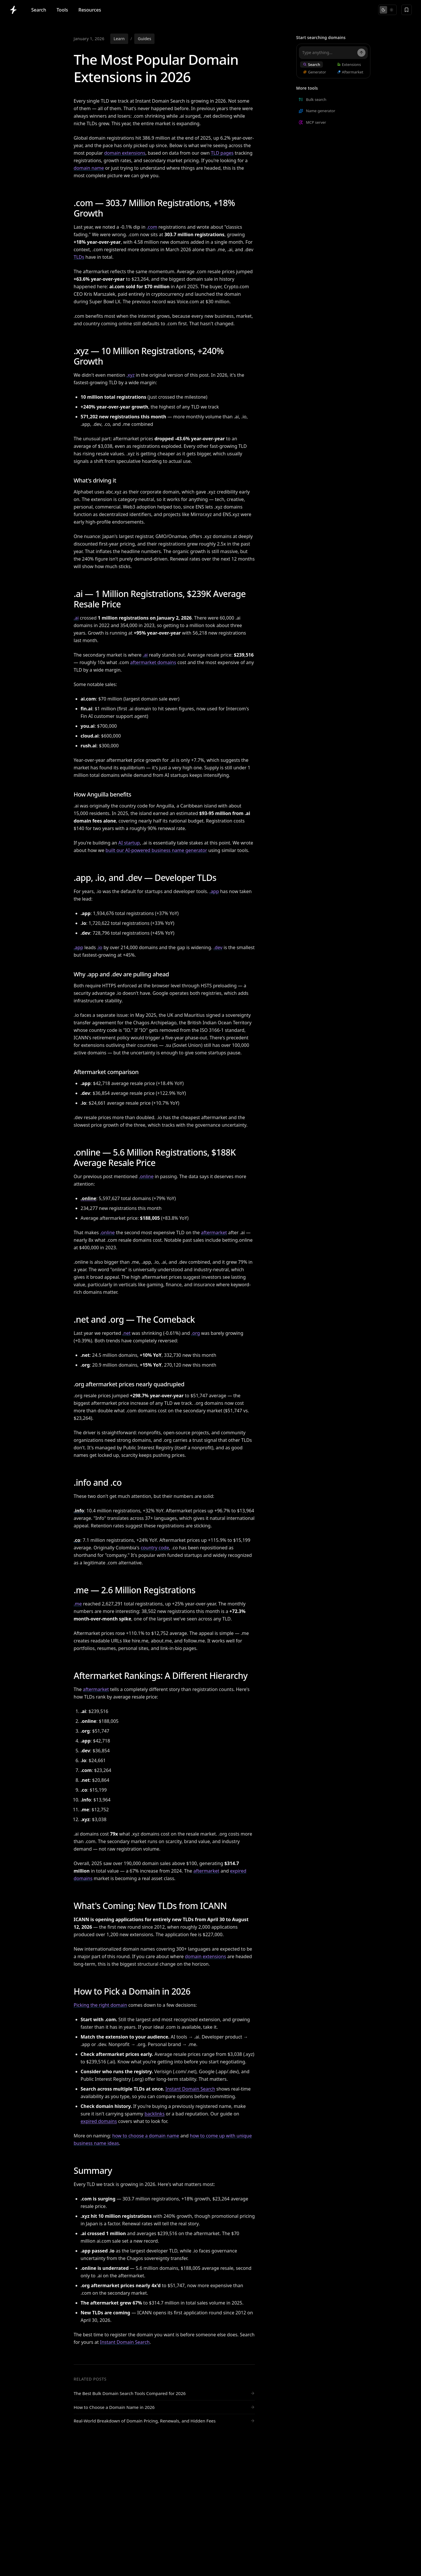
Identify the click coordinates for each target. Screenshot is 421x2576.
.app (214, 891)
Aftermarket (350, 72)
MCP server (312, 122)
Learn (119, 38)
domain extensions (125, 153)
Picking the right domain (100, 2005)
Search (38, 10)
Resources (89, 10)
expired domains (99, 2121)
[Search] (361, 53)
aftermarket (214, 1232)
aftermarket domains (153, 662)
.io (99, 947)
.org (195, 1333)
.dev (218, 947)
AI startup (129, 843)
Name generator (317, 110)
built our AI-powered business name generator (156, 850)
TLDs (79, 257)
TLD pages (222, 153)
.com (152, 227)
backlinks (154, 2114)
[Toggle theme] (387, 10)
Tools (62, 10)
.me (78, 1604)
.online (146, 1176)
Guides (144, 38)
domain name (89, 168)
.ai (76, 618)
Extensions (349, 64)
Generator (314, 72)
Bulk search (312, 99)
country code (155, 1547)
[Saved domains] (406, 10)
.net (126, 1333)
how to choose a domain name (145, 2136)
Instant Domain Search (190, 2089)
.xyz (130, 375)
